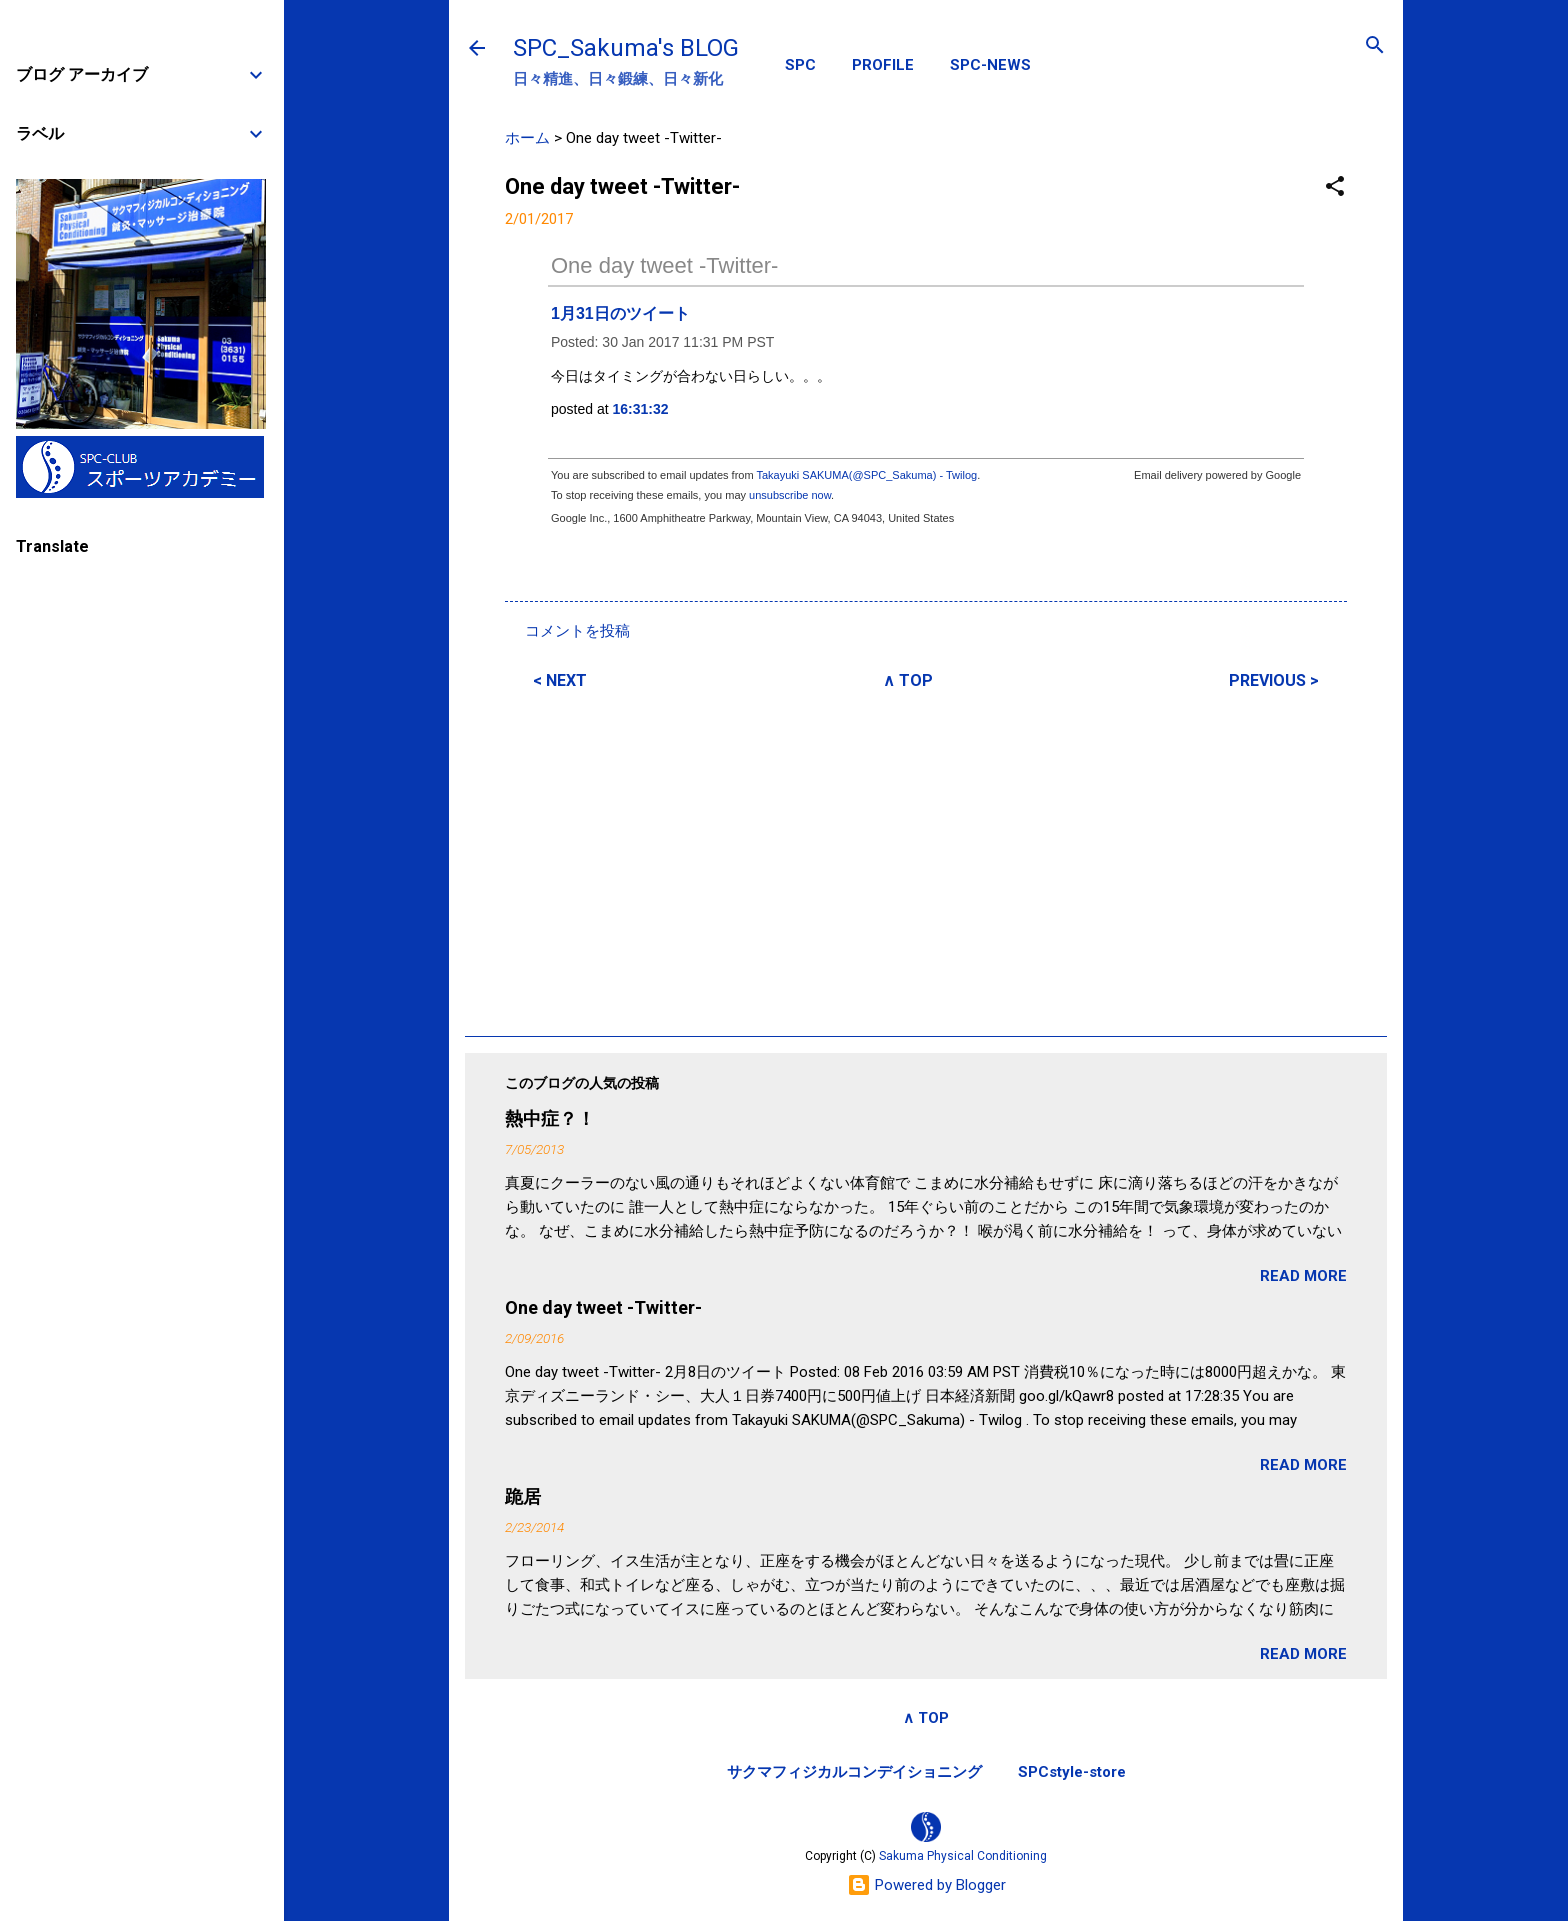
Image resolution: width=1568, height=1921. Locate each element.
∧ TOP (908, 680)
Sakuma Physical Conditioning (963, 1856)
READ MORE (1303, 1276)
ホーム (527, 138)
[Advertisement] (926, 860)
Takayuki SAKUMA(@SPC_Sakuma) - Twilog (866, 475)
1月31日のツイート (620, 313)
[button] (1335, 187)
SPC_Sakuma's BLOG (626, 48)
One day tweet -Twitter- (664, 265)
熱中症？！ (550, 1118)
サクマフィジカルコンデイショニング (854, 1772)
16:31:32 (641, 409)
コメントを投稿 (577, 631)
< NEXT (560, 680)
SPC (800, 65)
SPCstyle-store (1072, 1772)
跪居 (523, 1496)
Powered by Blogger (926, 1885)
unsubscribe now (790, 495)
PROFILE (883, 65)
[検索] (1375, 46)
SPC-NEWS (990, 65)
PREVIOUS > (1274, 680)
